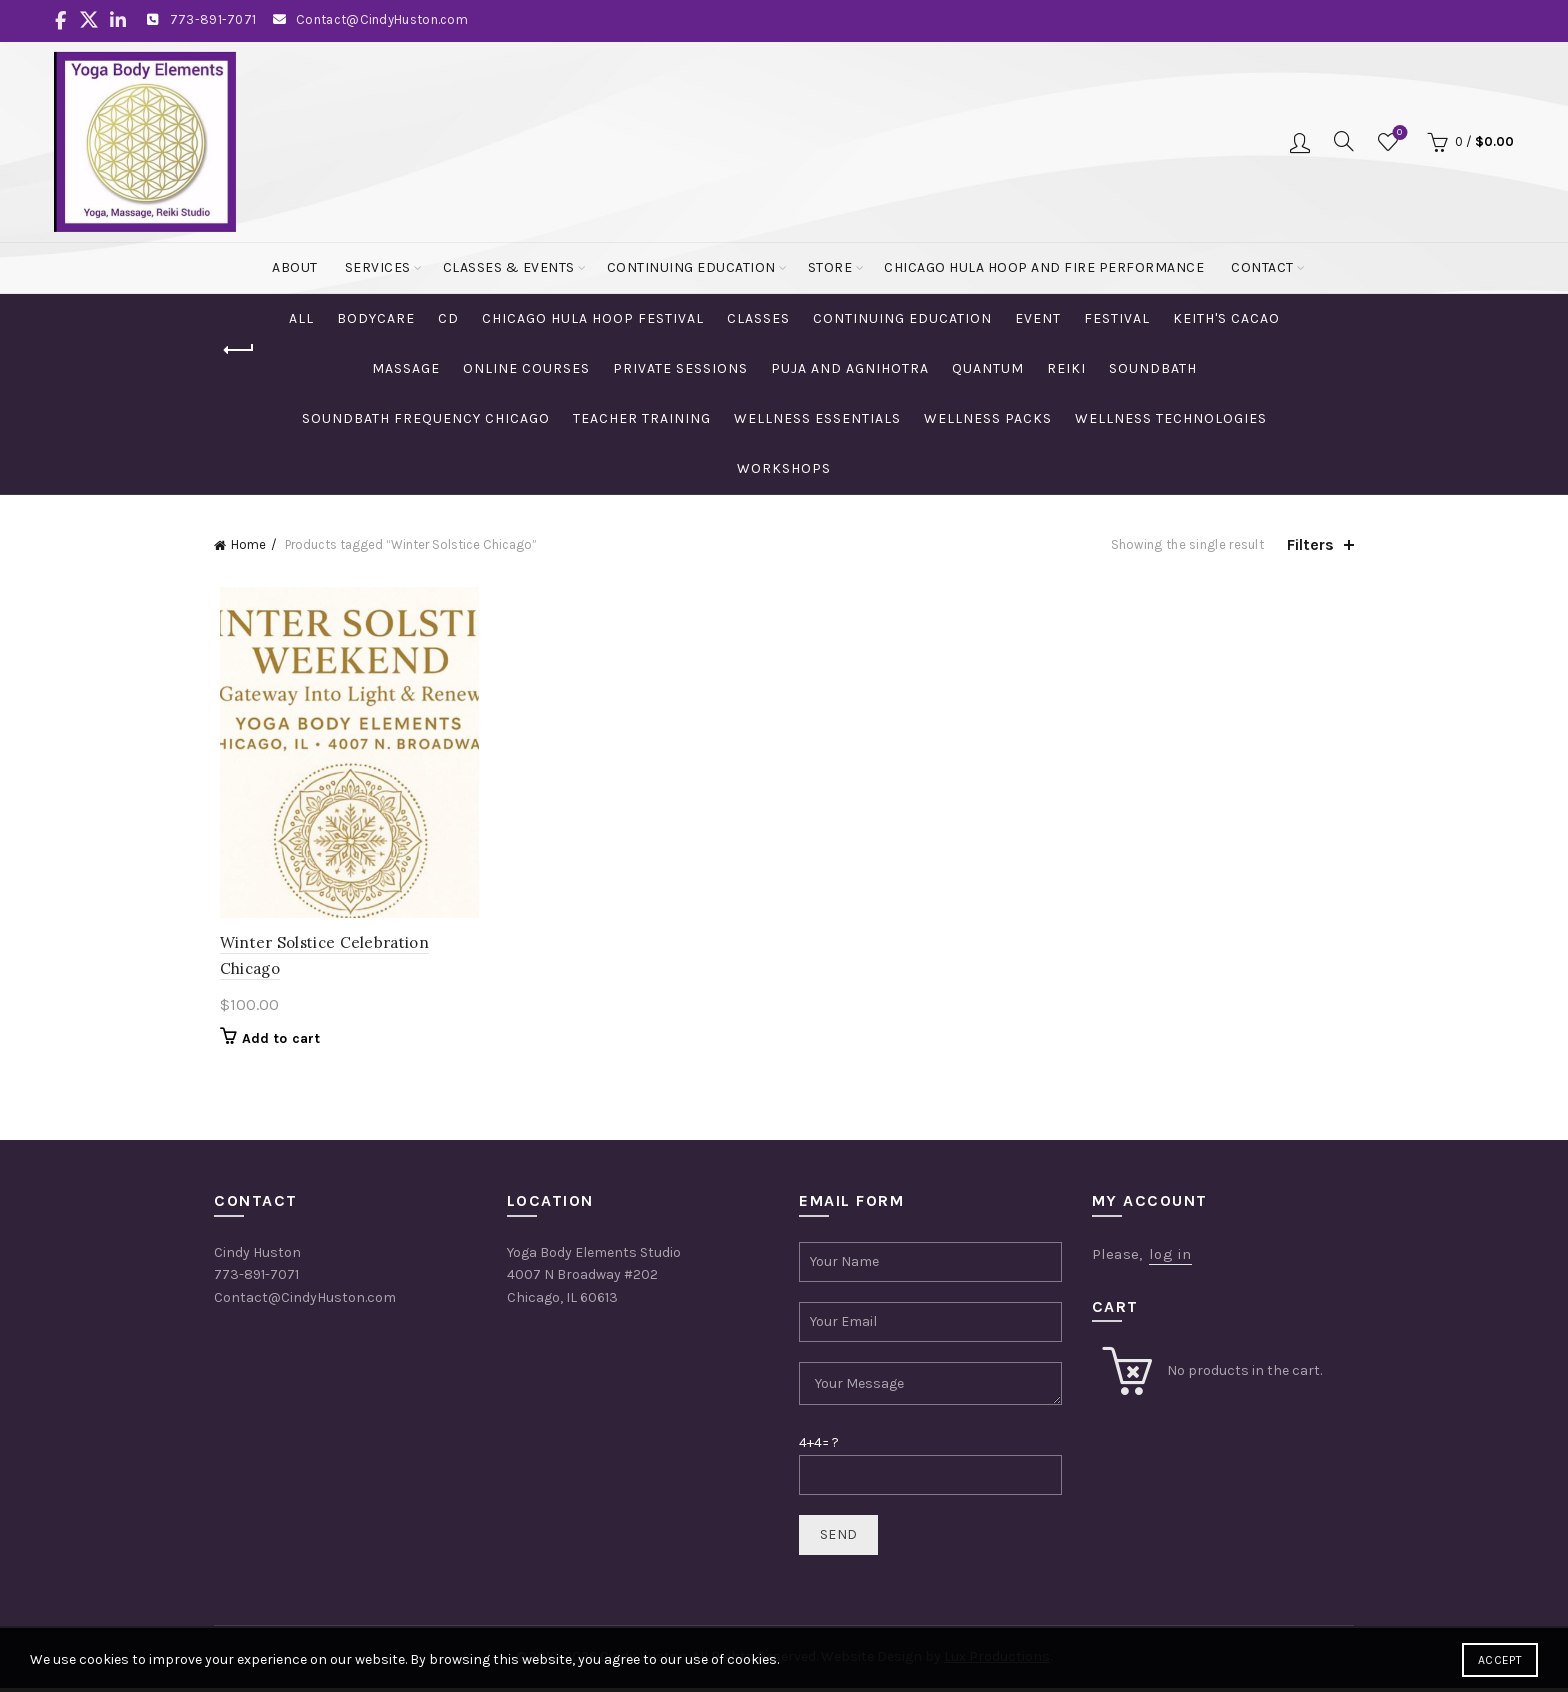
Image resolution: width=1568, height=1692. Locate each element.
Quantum (988, 368)
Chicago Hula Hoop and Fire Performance (1044, 267)
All (301, 318)
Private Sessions (680, 368)
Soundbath (1153, 368)
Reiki (1066, 368)
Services (378, 267)
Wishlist (1397, 133)
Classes (758, 318)
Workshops (784, 468)
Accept (1500, 1660)
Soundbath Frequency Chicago (426, 418)
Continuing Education (691, 267)
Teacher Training (642, 418)
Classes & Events (509, 267)
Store (830, 267)
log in (1170, 1257)
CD (448, 318)
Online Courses (526, 368)
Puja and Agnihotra (850, 368)
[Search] (1344, 141)
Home (248, 544)
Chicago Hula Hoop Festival (593, 318)
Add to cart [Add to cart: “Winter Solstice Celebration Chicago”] (275, 1042)
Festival (1117, 318)
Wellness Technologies (1171, 418)
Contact (1262, 267)
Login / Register (1300, 142)
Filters (1310, 544)
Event (1038, 318)
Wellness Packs (988, 418)
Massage (406, 368)
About (295, 267)
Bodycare (376, 318)
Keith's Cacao (1226, 318)
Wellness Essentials (817, 418)
